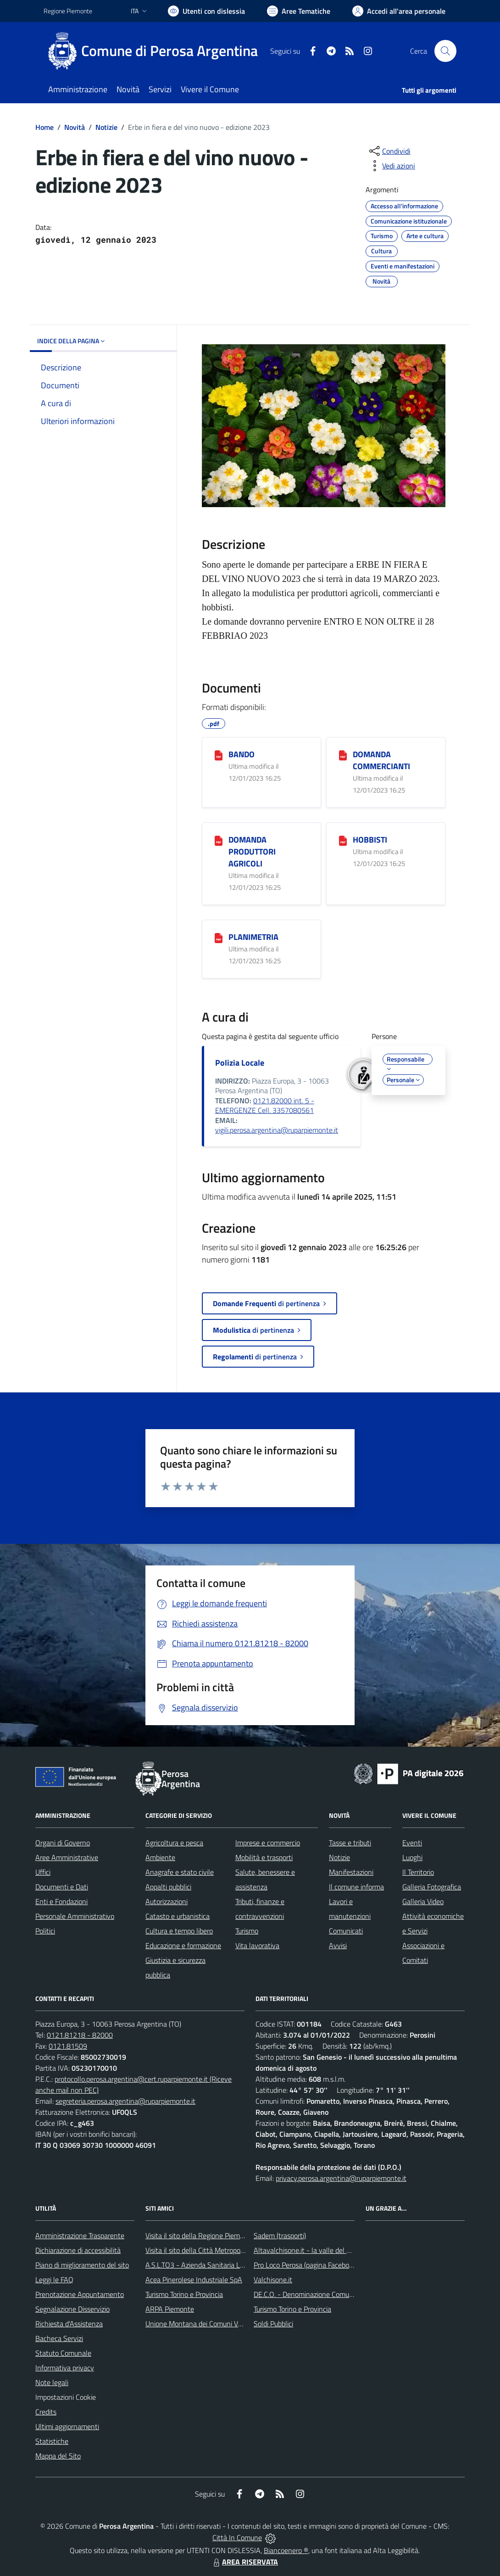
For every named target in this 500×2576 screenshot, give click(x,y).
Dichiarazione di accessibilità (78, 2250)
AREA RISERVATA (244, 2561)
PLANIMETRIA (253, 937)
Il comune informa (356, 1886)
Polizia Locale (239, 1062)
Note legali (51, 2382)
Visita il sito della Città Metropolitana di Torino (214, 2250)
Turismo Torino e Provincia (184, 2294)
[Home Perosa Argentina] (156, 51)
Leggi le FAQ (54, 2279)
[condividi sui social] (389, 151)
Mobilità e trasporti (264, 1857)
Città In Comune (237, 2537)
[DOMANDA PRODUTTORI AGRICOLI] (218, 840)
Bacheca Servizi (59, 2338)
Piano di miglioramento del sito (82, 2264)
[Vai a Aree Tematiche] (298, 11)
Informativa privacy (64, 2367)
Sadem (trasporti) (280, 2235)
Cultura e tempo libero (179, 1930)
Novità (74, 127)
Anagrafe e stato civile (179, 1872)
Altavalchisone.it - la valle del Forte (308, 2250)
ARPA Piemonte (169, 2308)
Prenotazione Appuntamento (79, 2294)
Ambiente (160, 1857)
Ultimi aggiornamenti (67, 2426)
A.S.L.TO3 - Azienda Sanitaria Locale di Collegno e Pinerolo (234, 2264)
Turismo (246, 1930)
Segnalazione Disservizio (72, 2308)
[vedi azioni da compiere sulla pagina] (391, 165)
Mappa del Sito (58, 2455)
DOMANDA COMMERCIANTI (381, 760)
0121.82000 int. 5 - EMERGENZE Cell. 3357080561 (264, 1105)
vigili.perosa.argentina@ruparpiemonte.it (276, 1129)
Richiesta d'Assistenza (69, 2323)
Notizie (106, 127)
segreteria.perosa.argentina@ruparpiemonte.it (125, 2101)
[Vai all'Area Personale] (398, 11)
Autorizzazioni (166, 1901)
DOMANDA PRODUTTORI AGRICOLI (252, 851)
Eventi (412, 1842)
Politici (45, 1930)
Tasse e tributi (350, 1842)
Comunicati (346, 1930)
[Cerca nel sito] (445, 51)
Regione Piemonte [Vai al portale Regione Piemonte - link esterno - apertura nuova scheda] (68, 11)
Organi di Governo (62, 1842)
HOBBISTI (370, 839)
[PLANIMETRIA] (218, 937)
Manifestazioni (351, 1872)
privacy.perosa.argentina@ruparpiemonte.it (341, 2178)
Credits (45, 2411)
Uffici (42, 1872)
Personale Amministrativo (74, 1916)
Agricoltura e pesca (174, 1842)
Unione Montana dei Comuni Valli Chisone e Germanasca (231, 2323)
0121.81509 (68, 2045)
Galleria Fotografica (431, 1886)
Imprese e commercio (267, 1842)
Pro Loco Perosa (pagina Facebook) (306, 2264)
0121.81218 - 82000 (80, 2034)
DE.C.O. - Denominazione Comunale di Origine (323, 2294)
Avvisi (338, 1945)
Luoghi (412, 1857)
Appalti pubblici (168, 1886)
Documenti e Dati (61, 1886)
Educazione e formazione (183, 1945)
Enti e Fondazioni (61, 1901)
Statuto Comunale (63, 2352)
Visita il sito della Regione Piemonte (199, 2235)
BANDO (241, 754)
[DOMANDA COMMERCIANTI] (343, 755)
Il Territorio (418, 1872)
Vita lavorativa (257, 1945)
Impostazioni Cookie (65, 2397)
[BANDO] (218, 755)
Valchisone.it (273, 2279)
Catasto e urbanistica (177, 1916)
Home (44, 127)
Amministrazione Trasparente (79, 2235)
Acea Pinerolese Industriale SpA (193, 2279)
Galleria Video (423, 1901)
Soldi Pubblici (273, 2323)
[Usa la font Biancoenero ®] (206, 11)
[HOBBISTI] (343, 840)
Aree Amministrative (66, 1857)
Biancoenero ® (286, 2550)
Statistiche (51, 2441)
